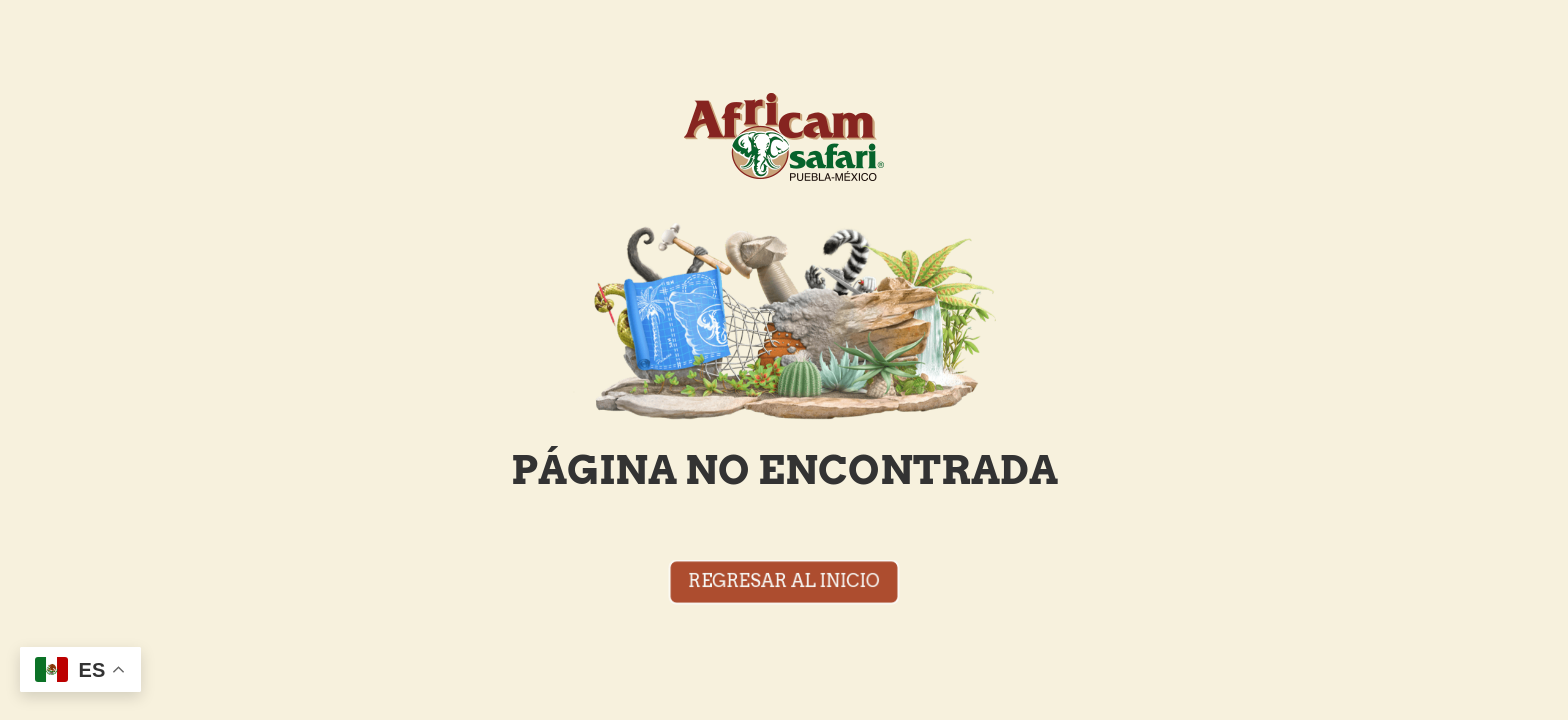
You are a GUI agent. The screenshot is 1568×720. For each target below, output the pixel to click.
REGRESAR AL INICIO (783, 580)
